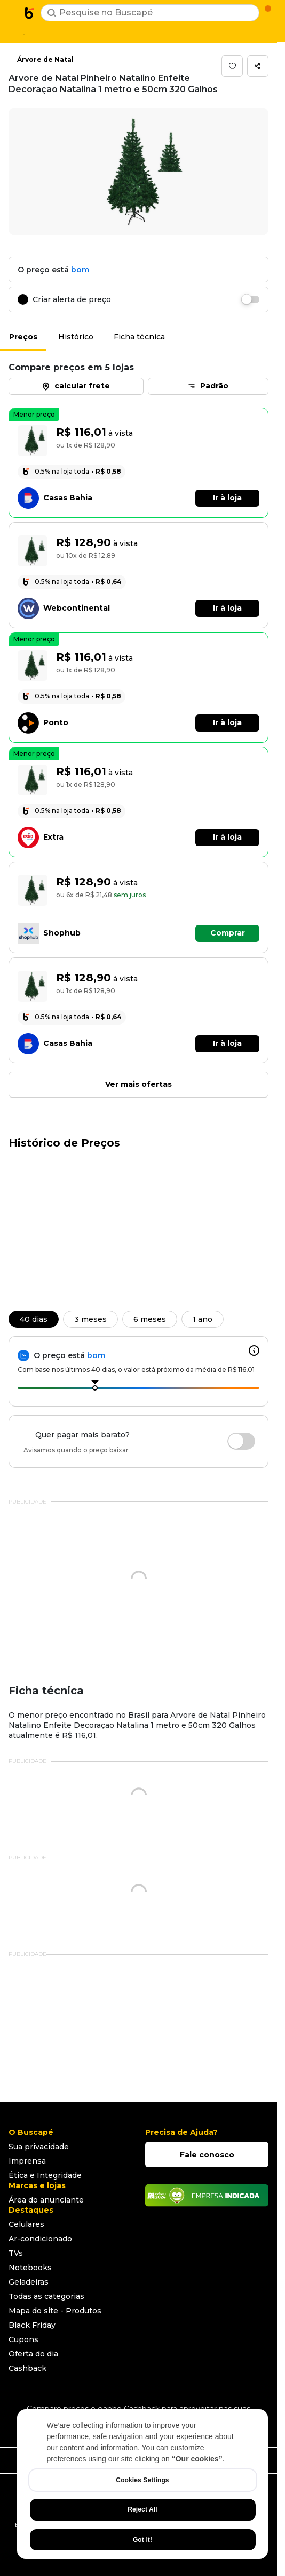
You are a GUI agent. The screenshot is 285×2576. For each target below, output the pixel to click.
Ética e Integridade (45, 2175)
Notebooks (30, 2267)
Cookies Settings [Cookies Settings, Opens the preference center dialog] (142, 2480)
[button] (232, 66)
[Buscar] (51, 12)
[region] (142, 2484)
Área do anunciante (46, 2200)
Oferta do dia (33, 2354)
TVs (16, 2253)
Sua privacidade (39, 2146)
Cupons (23, 2339)
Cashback (27, 2368)
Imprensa (27, 2161)
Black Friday (32, 2325)
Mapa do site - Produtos (55, 2310)
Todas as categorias (46, 2296)
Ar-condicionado (40, 2239)
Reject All (142, 2509)
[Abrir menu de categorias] (14, 11)
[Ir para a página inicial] (29, 12)
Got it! (142, 2540)
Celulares (26, 2224)
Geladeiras (29, 2282)
